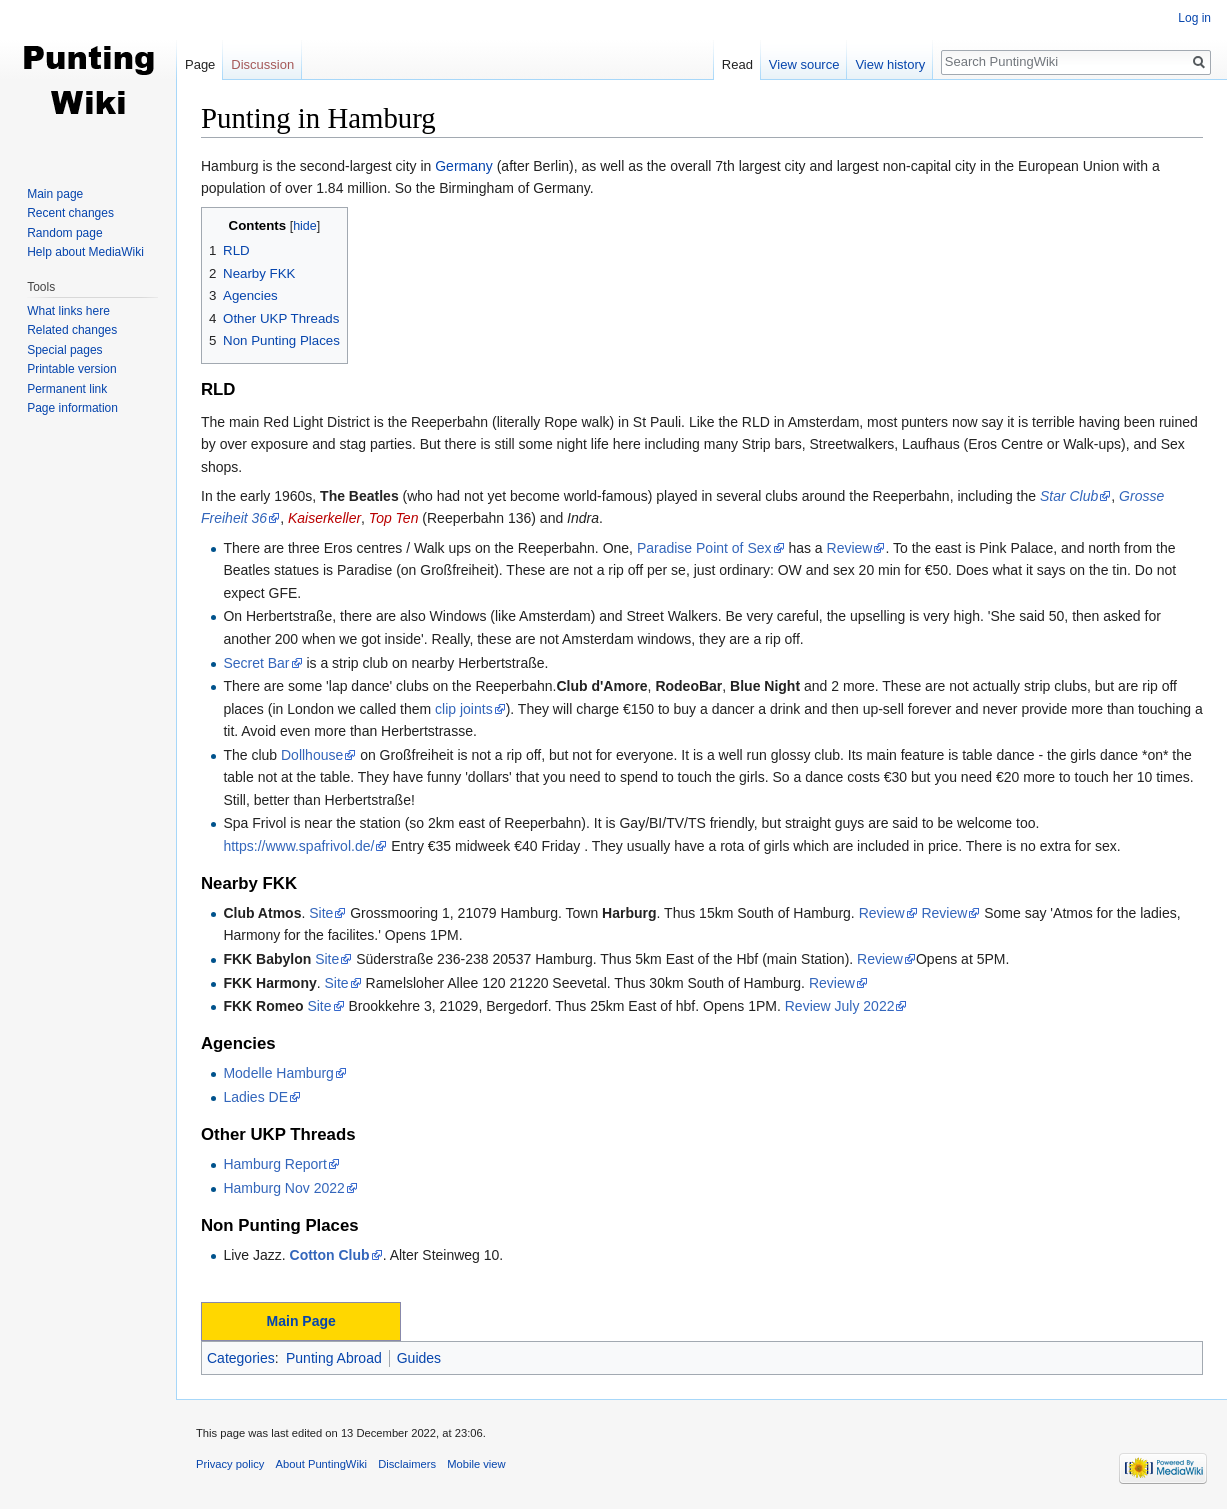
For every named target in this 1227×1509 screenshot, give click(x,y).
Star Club (1069, 496)
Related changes (72, 330)
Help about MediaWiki (85, 252)
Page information (72, 408)
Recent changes (70, 213)
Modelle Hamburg (278, 1073)
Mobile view (476, 1464)
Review (850, 548)
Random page (64, 233)
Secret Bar (256, 663)
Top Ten (394, 518)
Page (200, 64)
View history (890, 64)
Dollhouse (312, 755)
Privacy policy (230, 1464)
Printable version (71, 369)
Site (321, 913)
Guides (419, 1358)
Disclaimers (407, 1464)
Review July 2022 (840, 1006)
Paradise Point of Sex (704, 548)
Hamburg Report (275, 1164)
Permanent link (67, 389)
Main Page (301, 1321)
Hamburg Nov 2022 (283, 1188)
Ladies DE (255, 1097)
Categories (241, 1358)
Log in (1194, 18)
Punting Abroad (334, 1358)
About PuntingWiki (321, 1464)
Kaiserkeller (324, 518)
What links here (68, 311)
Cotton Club (330, 1255)
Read (737, 64)
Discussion (262, 64)
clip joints (464, 709)
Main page (55, 194)
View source (804, 64)
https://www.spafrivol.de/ (298, 846)
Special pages (64, 350)
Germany (464, 166)
